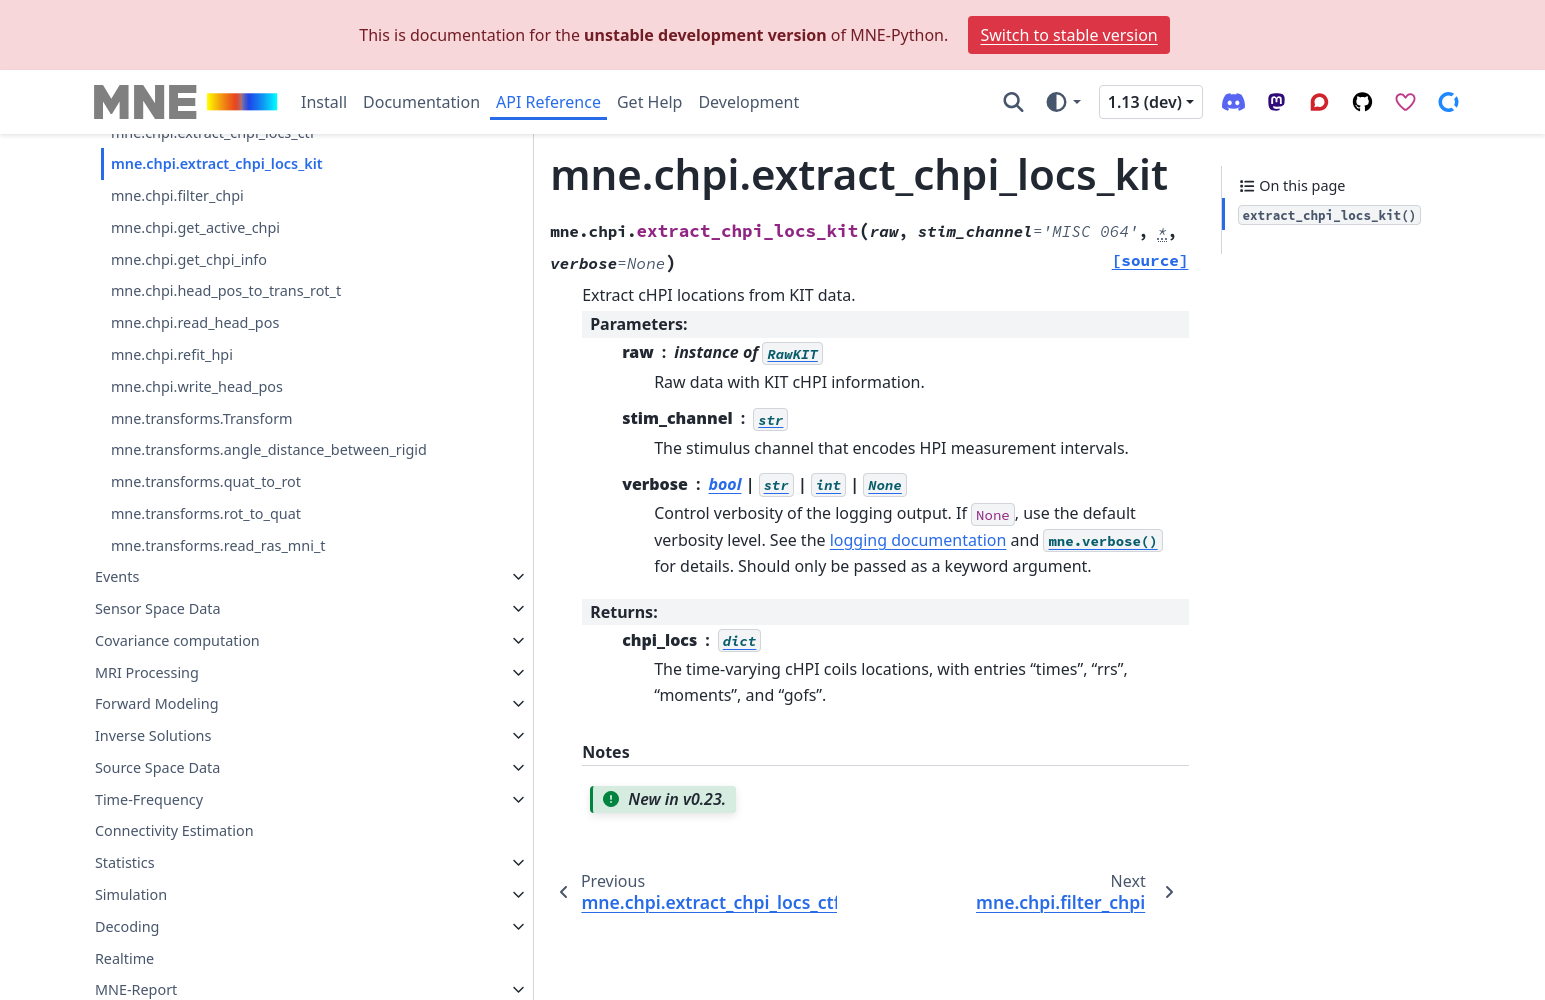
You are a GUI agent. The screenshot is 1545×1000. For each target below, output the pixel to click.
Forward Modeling (157, 877)
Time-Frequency (149, 973)
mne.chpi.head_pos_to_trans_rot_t (226, 441)
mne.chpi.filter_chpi (177, 345)
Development (748, 102)
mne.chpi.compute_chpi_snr (206, 186)
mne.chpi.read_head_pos (195, 472)
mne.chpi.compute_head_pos (210, 250)
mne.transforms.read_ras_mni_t (218, 718)
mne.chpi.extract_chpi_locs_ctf (213, 282)
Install (324, 102)
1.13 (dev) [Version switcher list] (1145, 102)
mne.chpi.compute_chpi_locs (208, 218)
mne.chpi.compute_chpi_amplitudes (233, 155)
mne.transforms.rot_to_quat (206, 687)
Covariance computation (177, 814)
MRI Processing (147, 845)
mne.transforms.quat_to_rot (206, 655)
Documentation (421, 102)
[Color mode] (1062, 102)
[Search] (1013, 102)
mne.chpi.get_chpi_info (189, 409)
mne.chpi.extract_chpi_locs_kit (217, 313)
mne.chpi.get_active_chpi (195, 377)
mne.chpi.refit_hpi (172, 504)
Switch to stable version (1068, 35)
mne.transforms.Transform (202, 568)
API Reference (548, 102)
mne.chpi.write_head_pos (197, 536)
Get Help (649, 102)
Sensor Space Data (158, 782)
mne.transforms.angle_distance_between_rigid (258, 611)
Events (117, 750)
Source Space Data (157, 941)
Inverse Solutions (153, 909)
